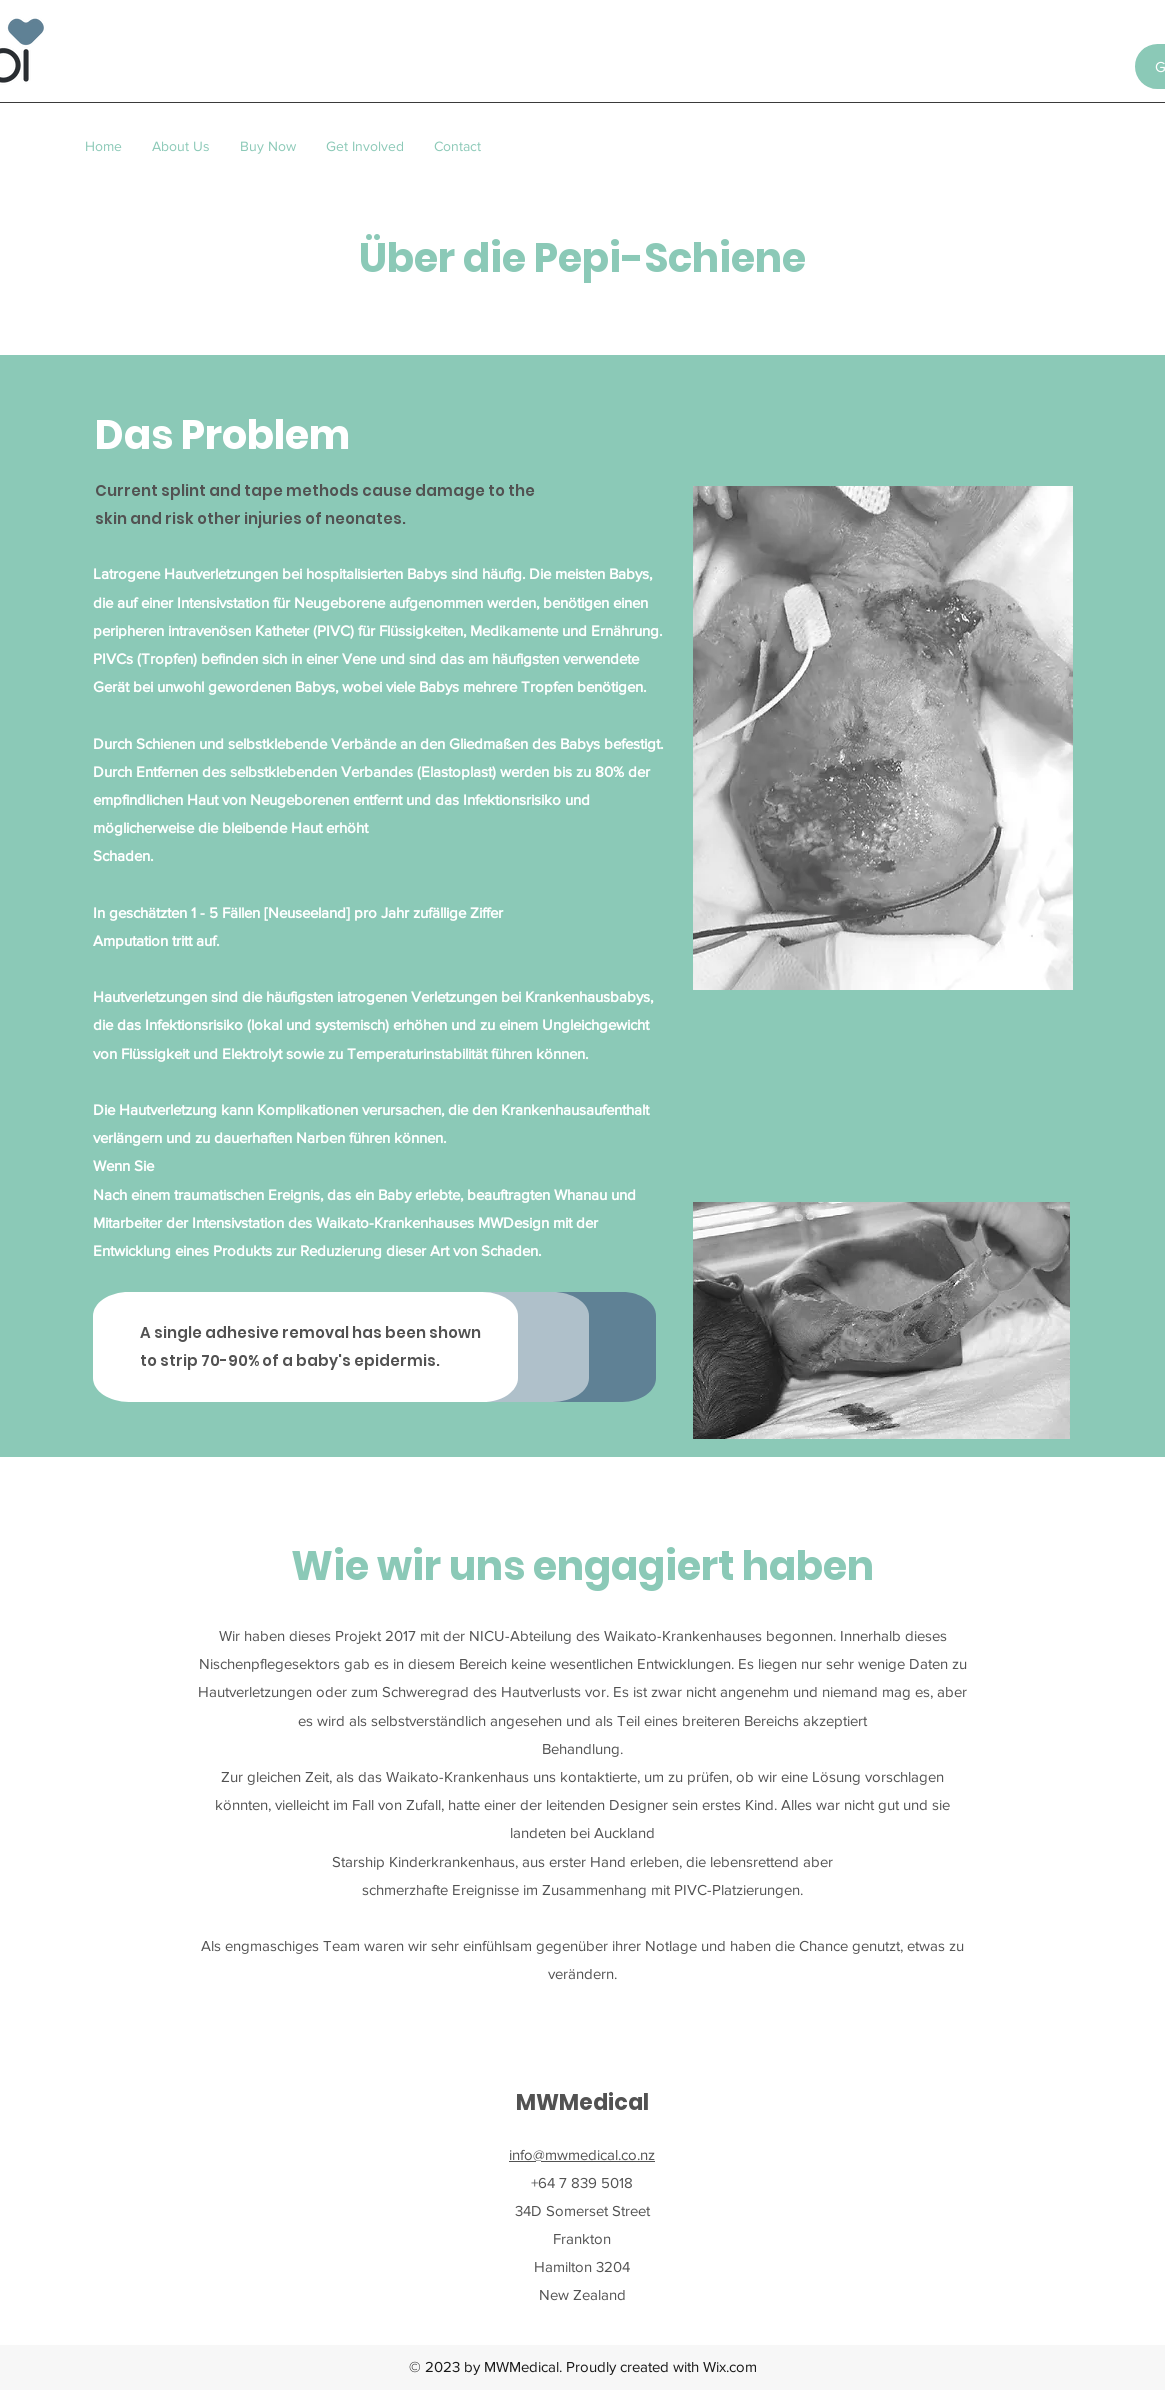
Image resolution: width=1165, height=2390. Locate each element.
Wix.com (730, 2366)
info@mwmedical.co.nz (582, 2154)
